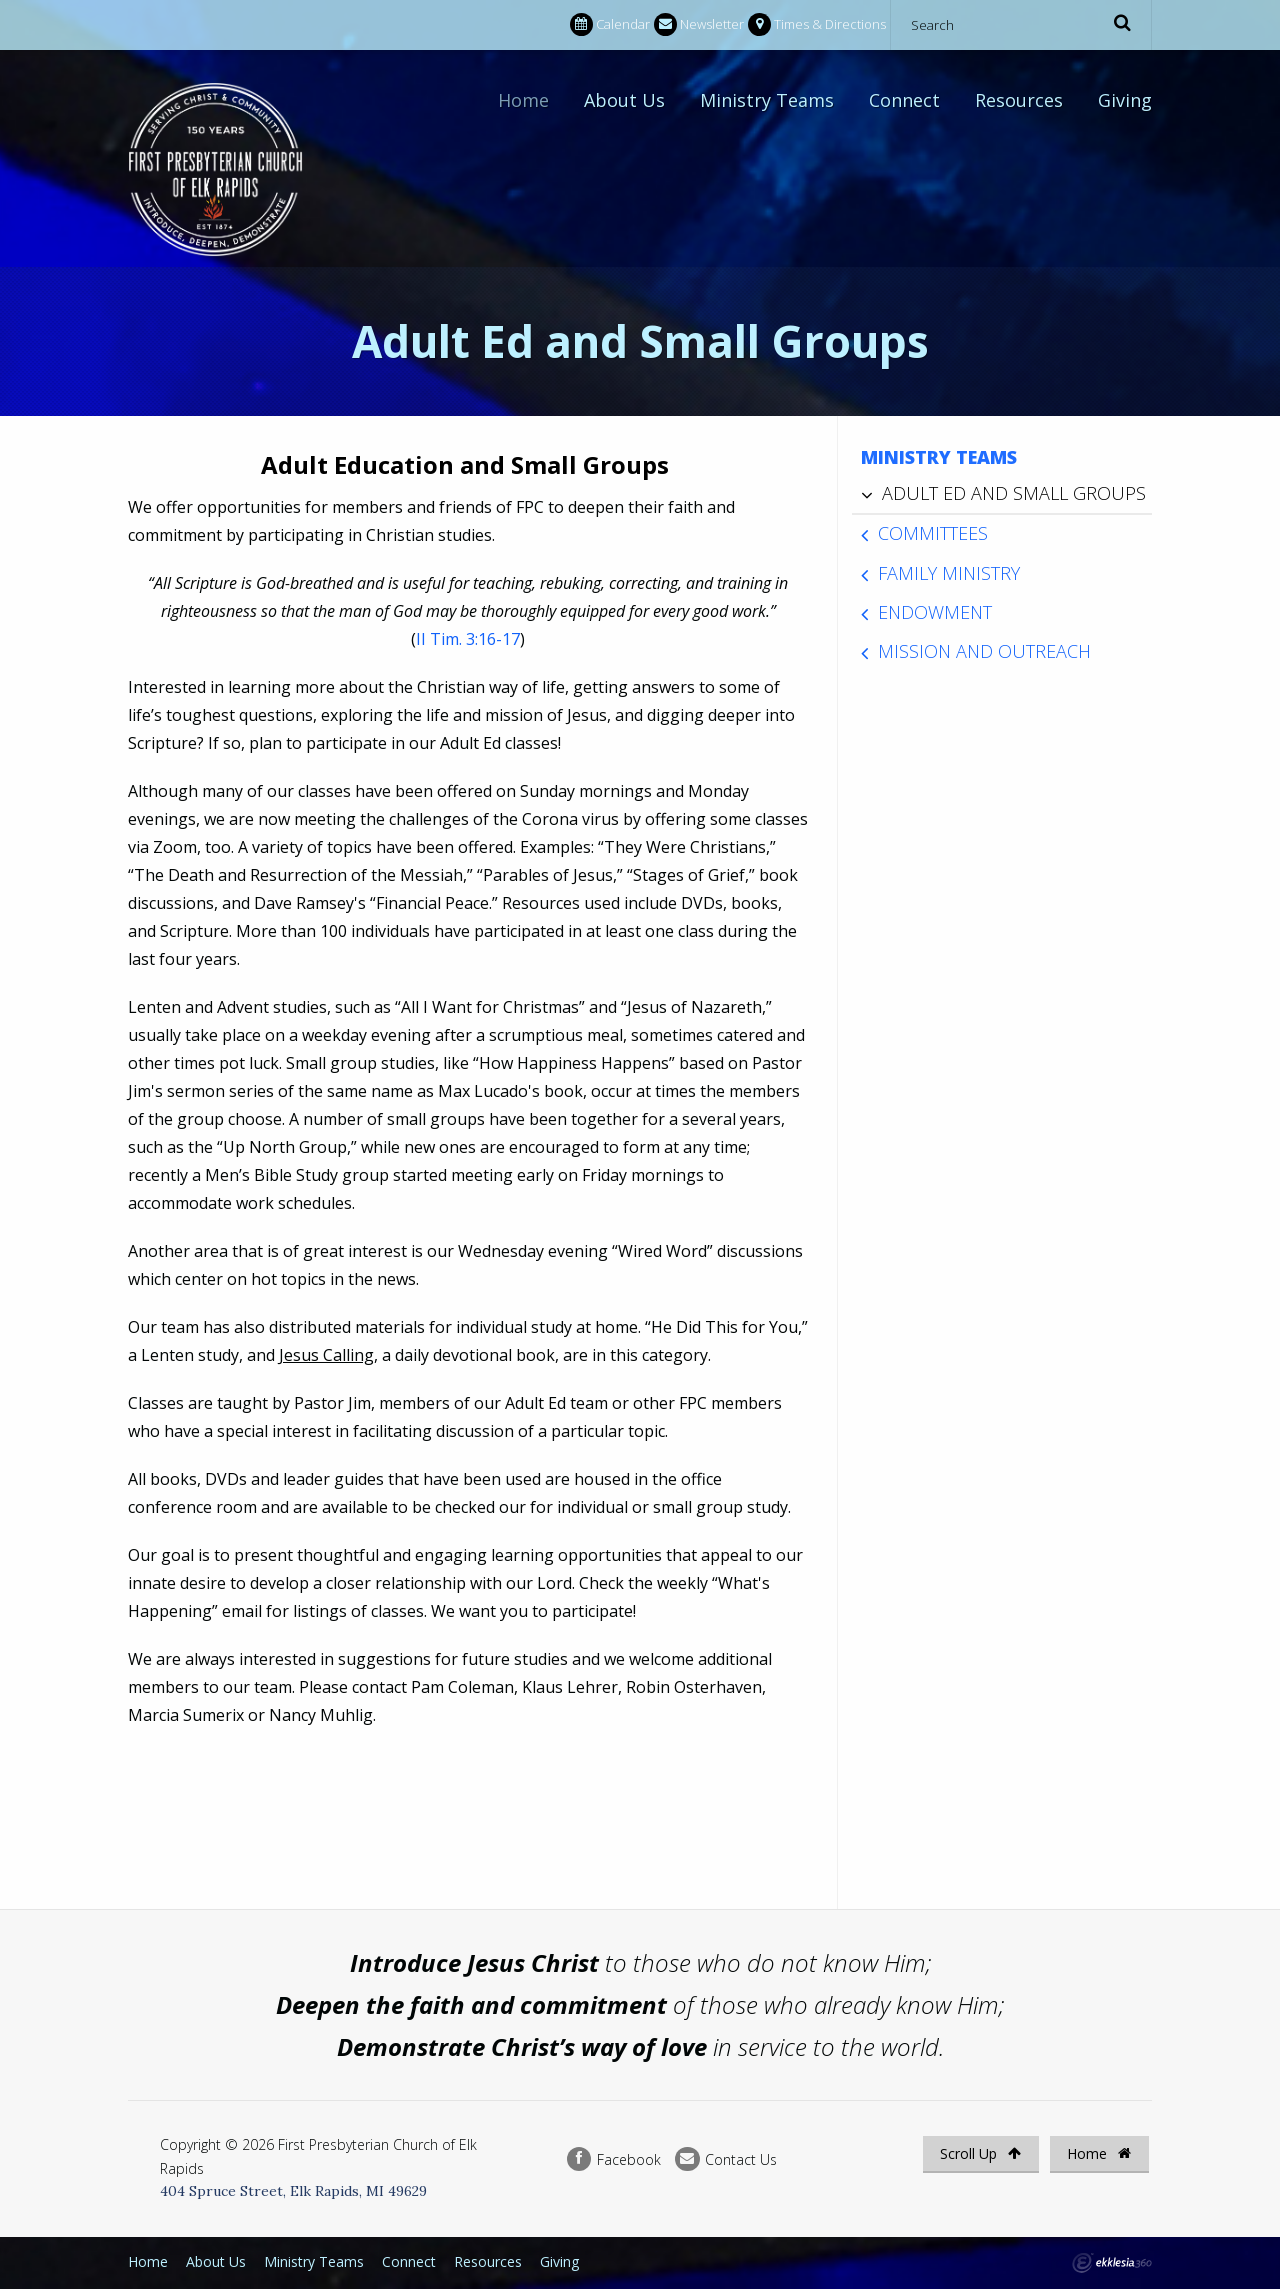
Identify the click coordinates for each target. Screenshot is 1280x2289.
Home (523, 100)
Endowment (935, 612)
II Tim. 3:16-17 (468, 639)
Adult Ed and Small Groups (1014, 493)
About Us (624, 100)
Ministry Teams (767, 100)
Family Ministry (949, 573)
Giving (1125, 100)
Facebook (614, 2159)
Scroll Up (980, 2153)
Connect (904, 100)
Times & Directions (817, 24)
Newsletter (699, 24)
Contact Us (726, 2159)
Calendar (610, 24)
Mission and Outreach (984, 651)
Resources (1019, 100)
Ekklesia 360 (1112, 2263)
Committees (933, 533)
